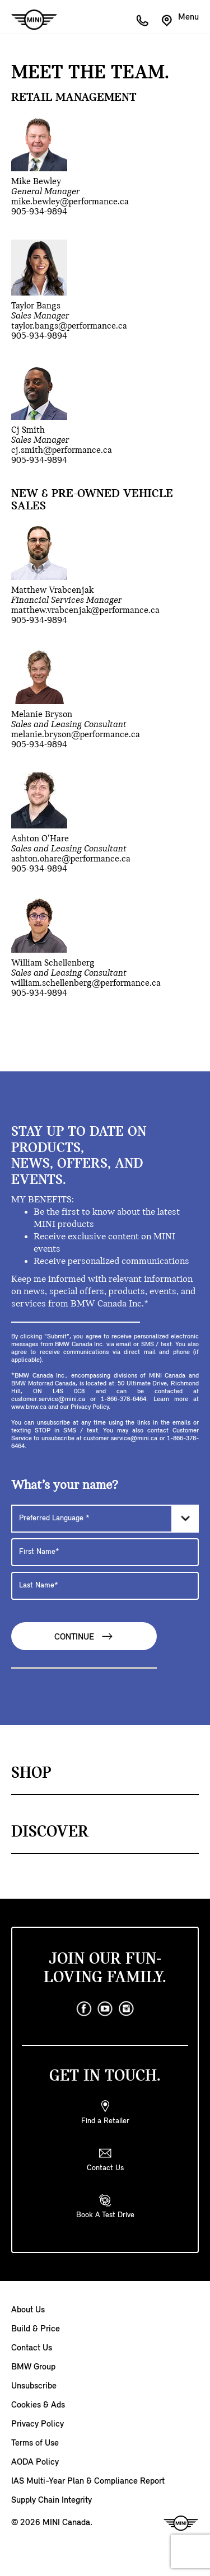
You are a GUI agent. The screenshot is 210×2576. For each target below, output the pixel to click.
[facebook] (84, 2009)
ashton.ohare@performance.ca (70, 859)
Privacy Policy (37, 2424)
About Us (28, 2310)
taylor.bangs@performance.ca (69, 326)
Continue (84, 1636)
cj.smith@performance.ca (61, 450)
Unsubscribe (34, 2386)
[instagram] (126, 2009)
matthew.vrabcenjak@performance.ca (85, 610)
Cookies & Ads (38, 2405)
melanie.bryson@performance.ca (75, 734)
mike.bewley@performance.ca (70, 202)
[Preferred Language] (105, 1519)
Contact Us (31, 2348)
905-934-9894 (39, 212)
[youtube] (105, 2009)
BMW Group (33, 2367)
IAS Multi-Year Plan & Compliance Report (88, 2481)
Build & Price (35, 2329)
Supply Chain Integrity (51, 2500)
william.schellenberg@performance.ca (86, 983)
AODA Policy (35, 2462)
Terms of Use (35, 2443)
